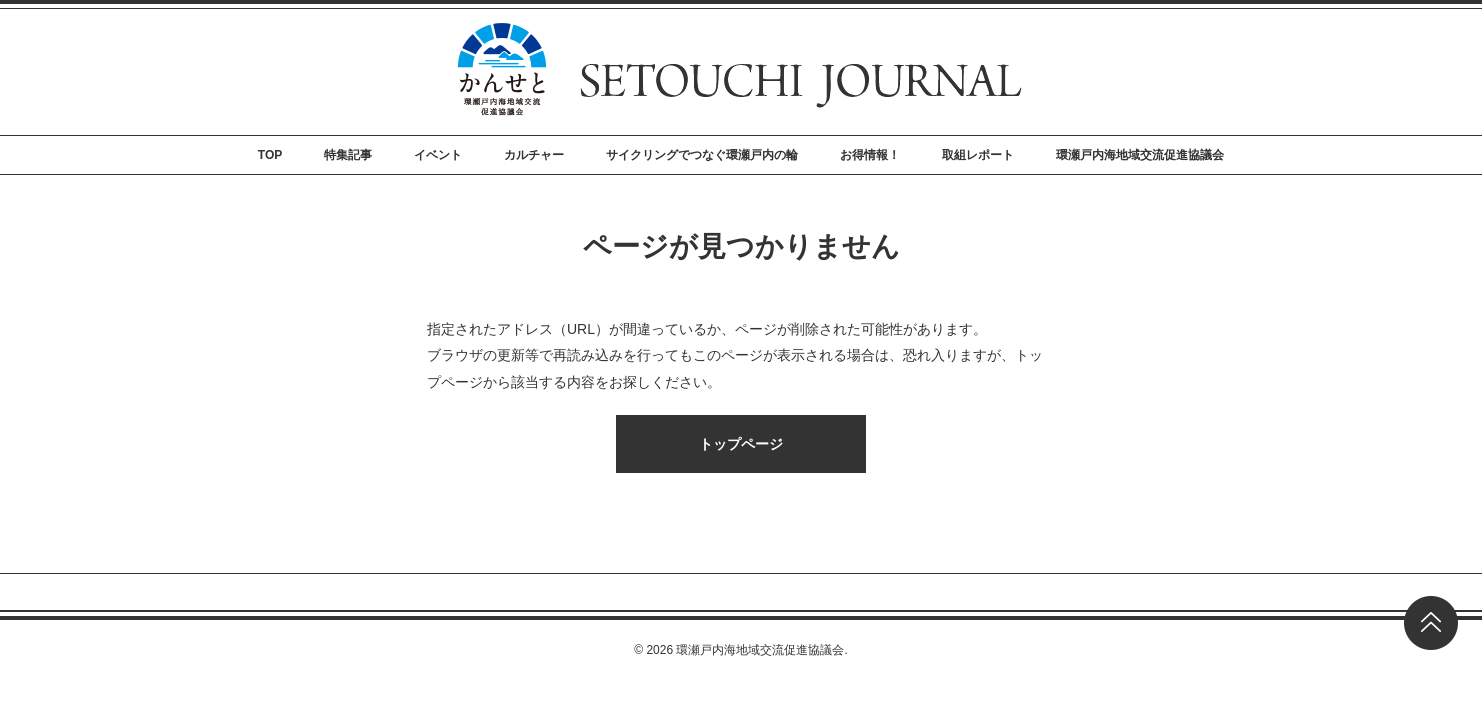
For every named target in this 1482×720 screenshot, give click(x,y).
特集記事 (348, 155)
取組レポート (978, 155)
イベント (438, 155)
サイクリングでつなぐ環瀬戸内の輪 (702, 155)
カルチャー (534, 155)
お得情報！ (870, 155)
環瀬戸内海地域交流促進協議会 (1140, 155)
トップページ (741, 444)
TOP (270, 155)
